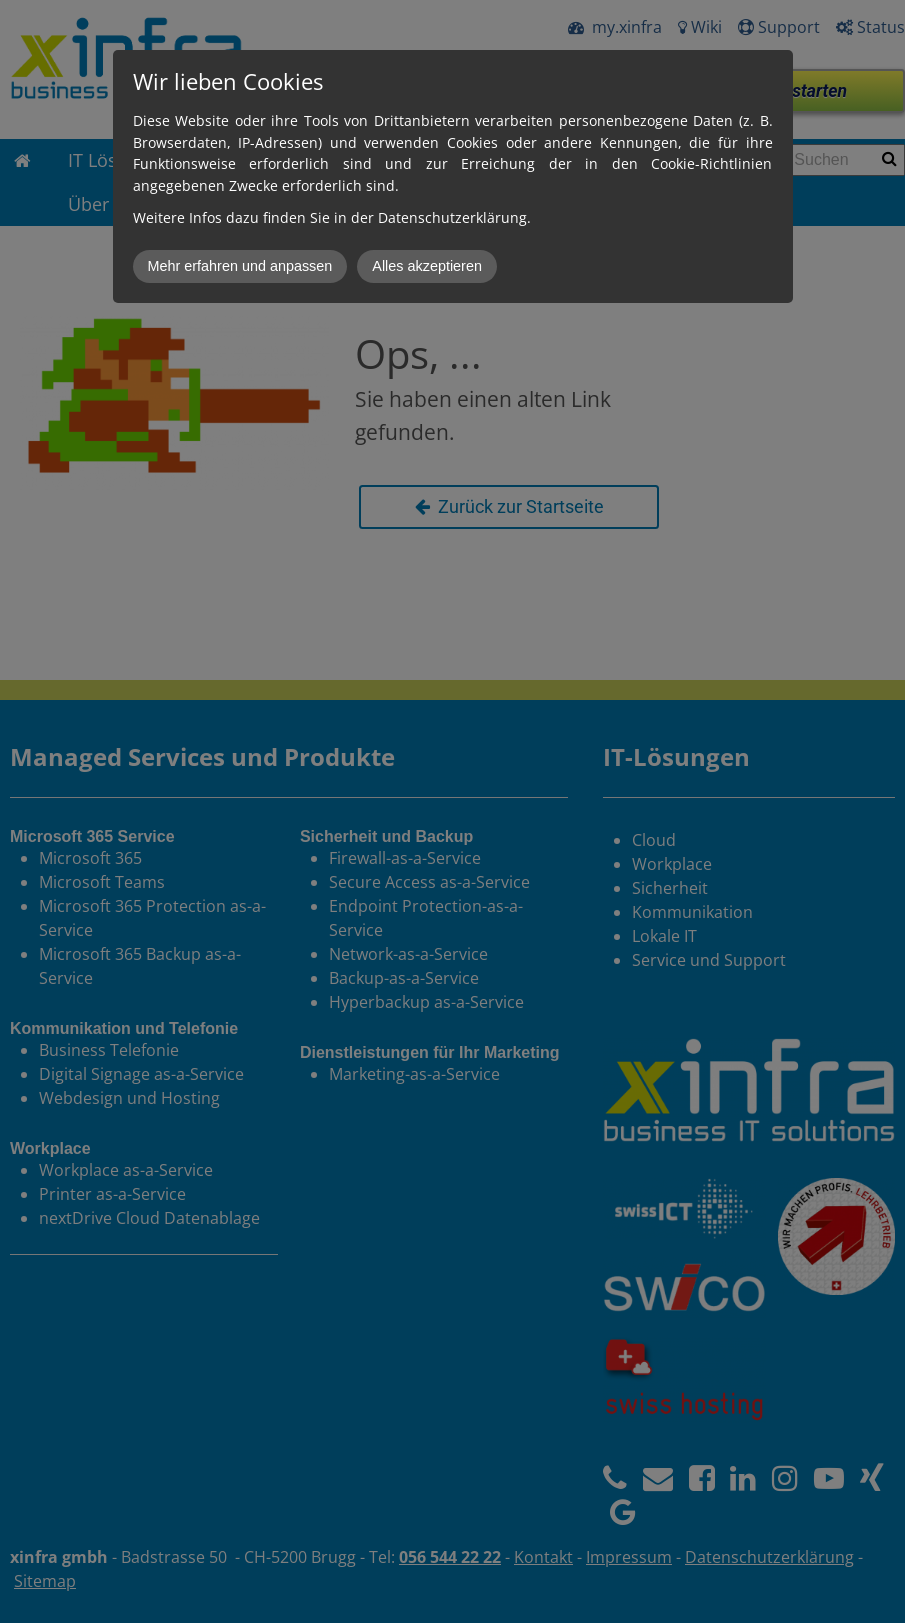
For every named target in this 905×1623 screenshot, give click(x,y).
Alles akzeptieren (427, 266)
